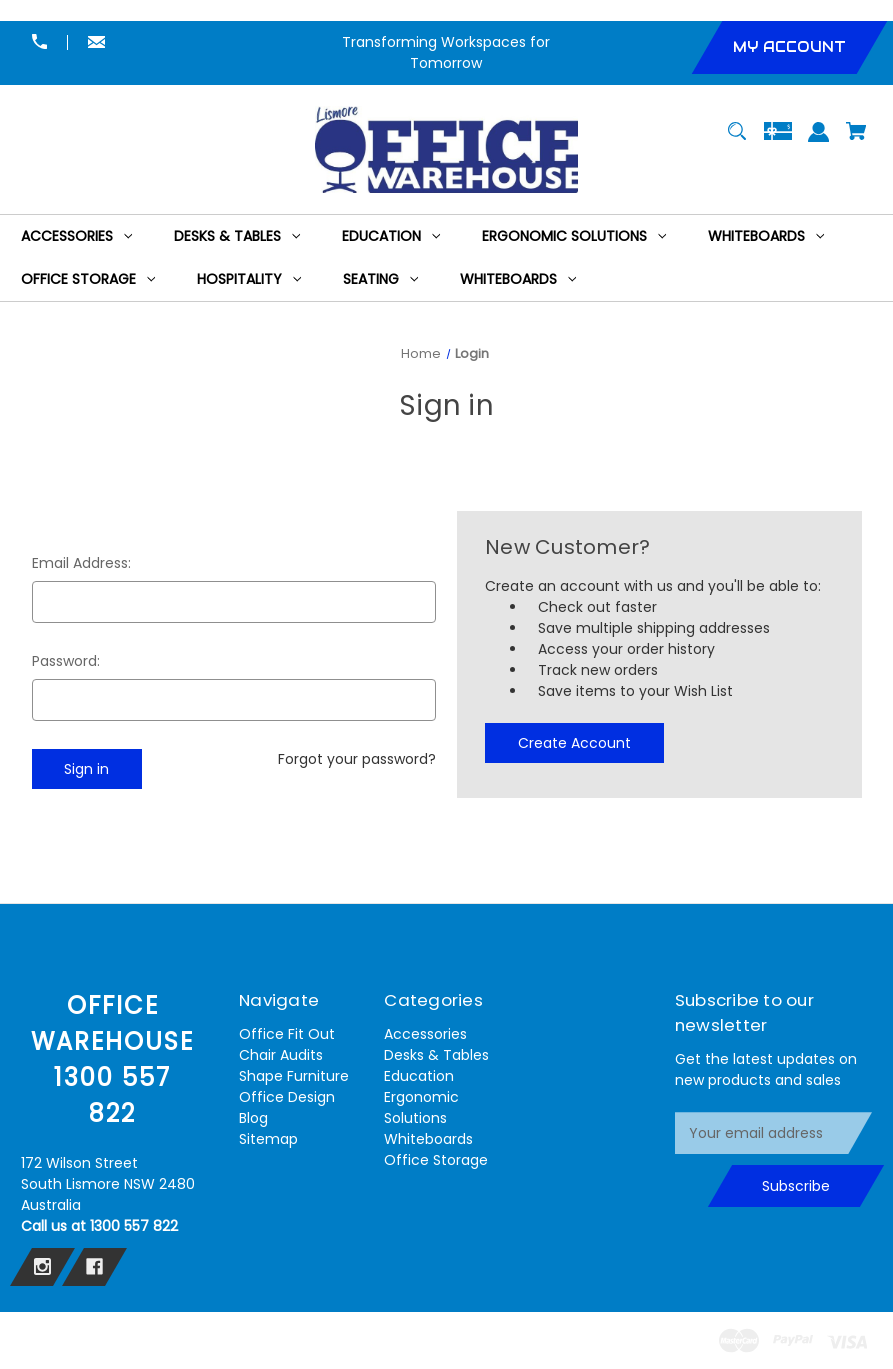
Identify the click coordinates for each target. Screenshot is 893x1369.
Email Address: (81, 563)
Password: (66, 661)
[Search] (737, 140)
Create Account (574, 743)
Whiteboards (428, 1139)
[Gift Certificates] (778, 140)
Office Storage (436, 1160)
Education (419, 1076)
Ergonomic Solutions (421, 1107)
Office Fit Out (287, 1034)
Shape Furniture (294, 1076)
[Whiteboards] (766, 236)
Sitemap (268, 1139)
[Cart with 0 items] (856, 140)
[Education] (391, 236)
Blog (253, 1118)
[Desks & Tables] (237, 236)
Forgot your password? (357, 759)
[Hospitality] (249, 279)
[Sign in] (818, 141)
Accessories (425, 1034)
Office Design (287, 1097)
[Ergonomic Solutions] (574, 236)
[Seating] (381, 279)
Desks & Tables (436, 1055)
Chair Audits (281, 1055)
